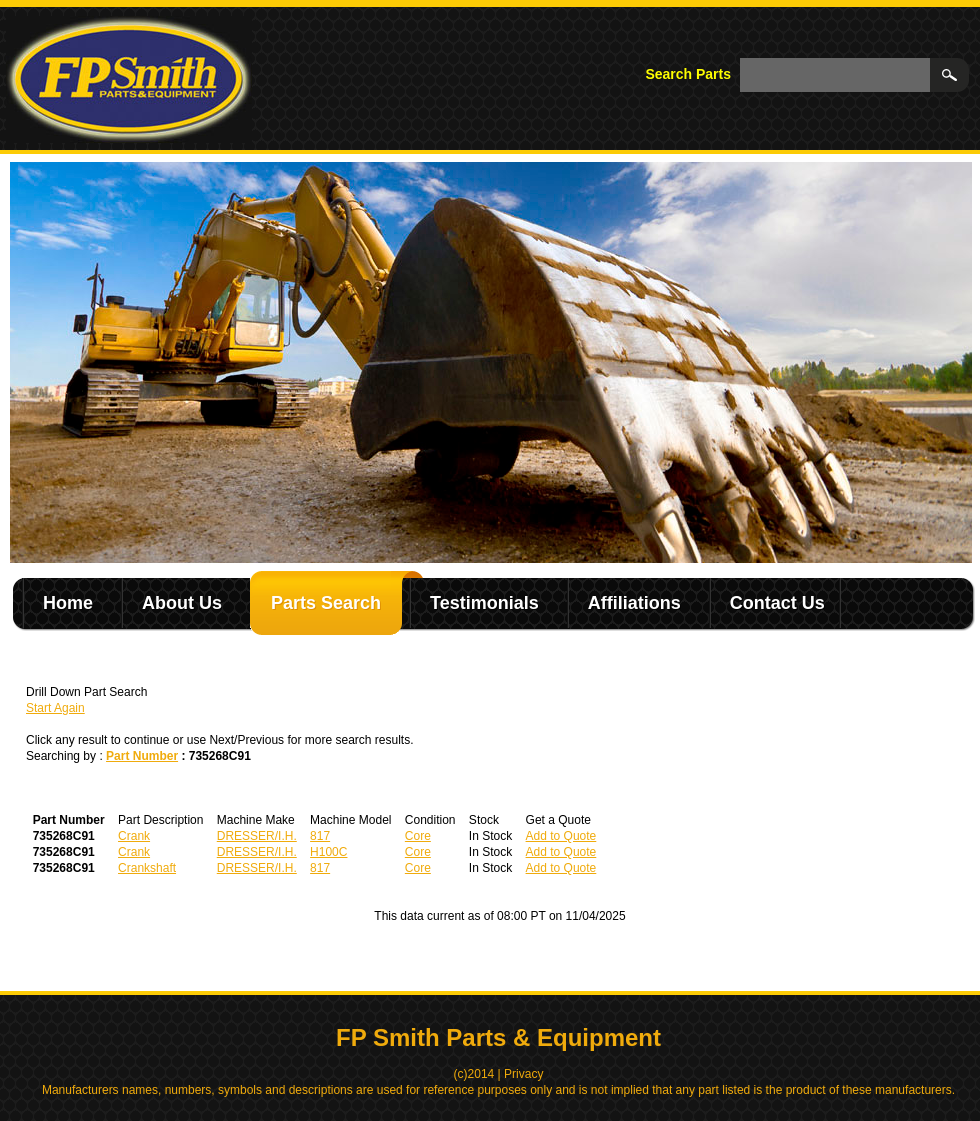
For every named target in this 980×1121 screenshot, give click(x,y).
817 (320, 836)
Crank (134, 836)
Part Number (142, 756)
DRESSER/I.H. (257, 836)
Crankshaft (147, 868)
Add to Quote (561, 836)
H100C (328, 852)
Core (418, 836)
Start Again (55, 708)
